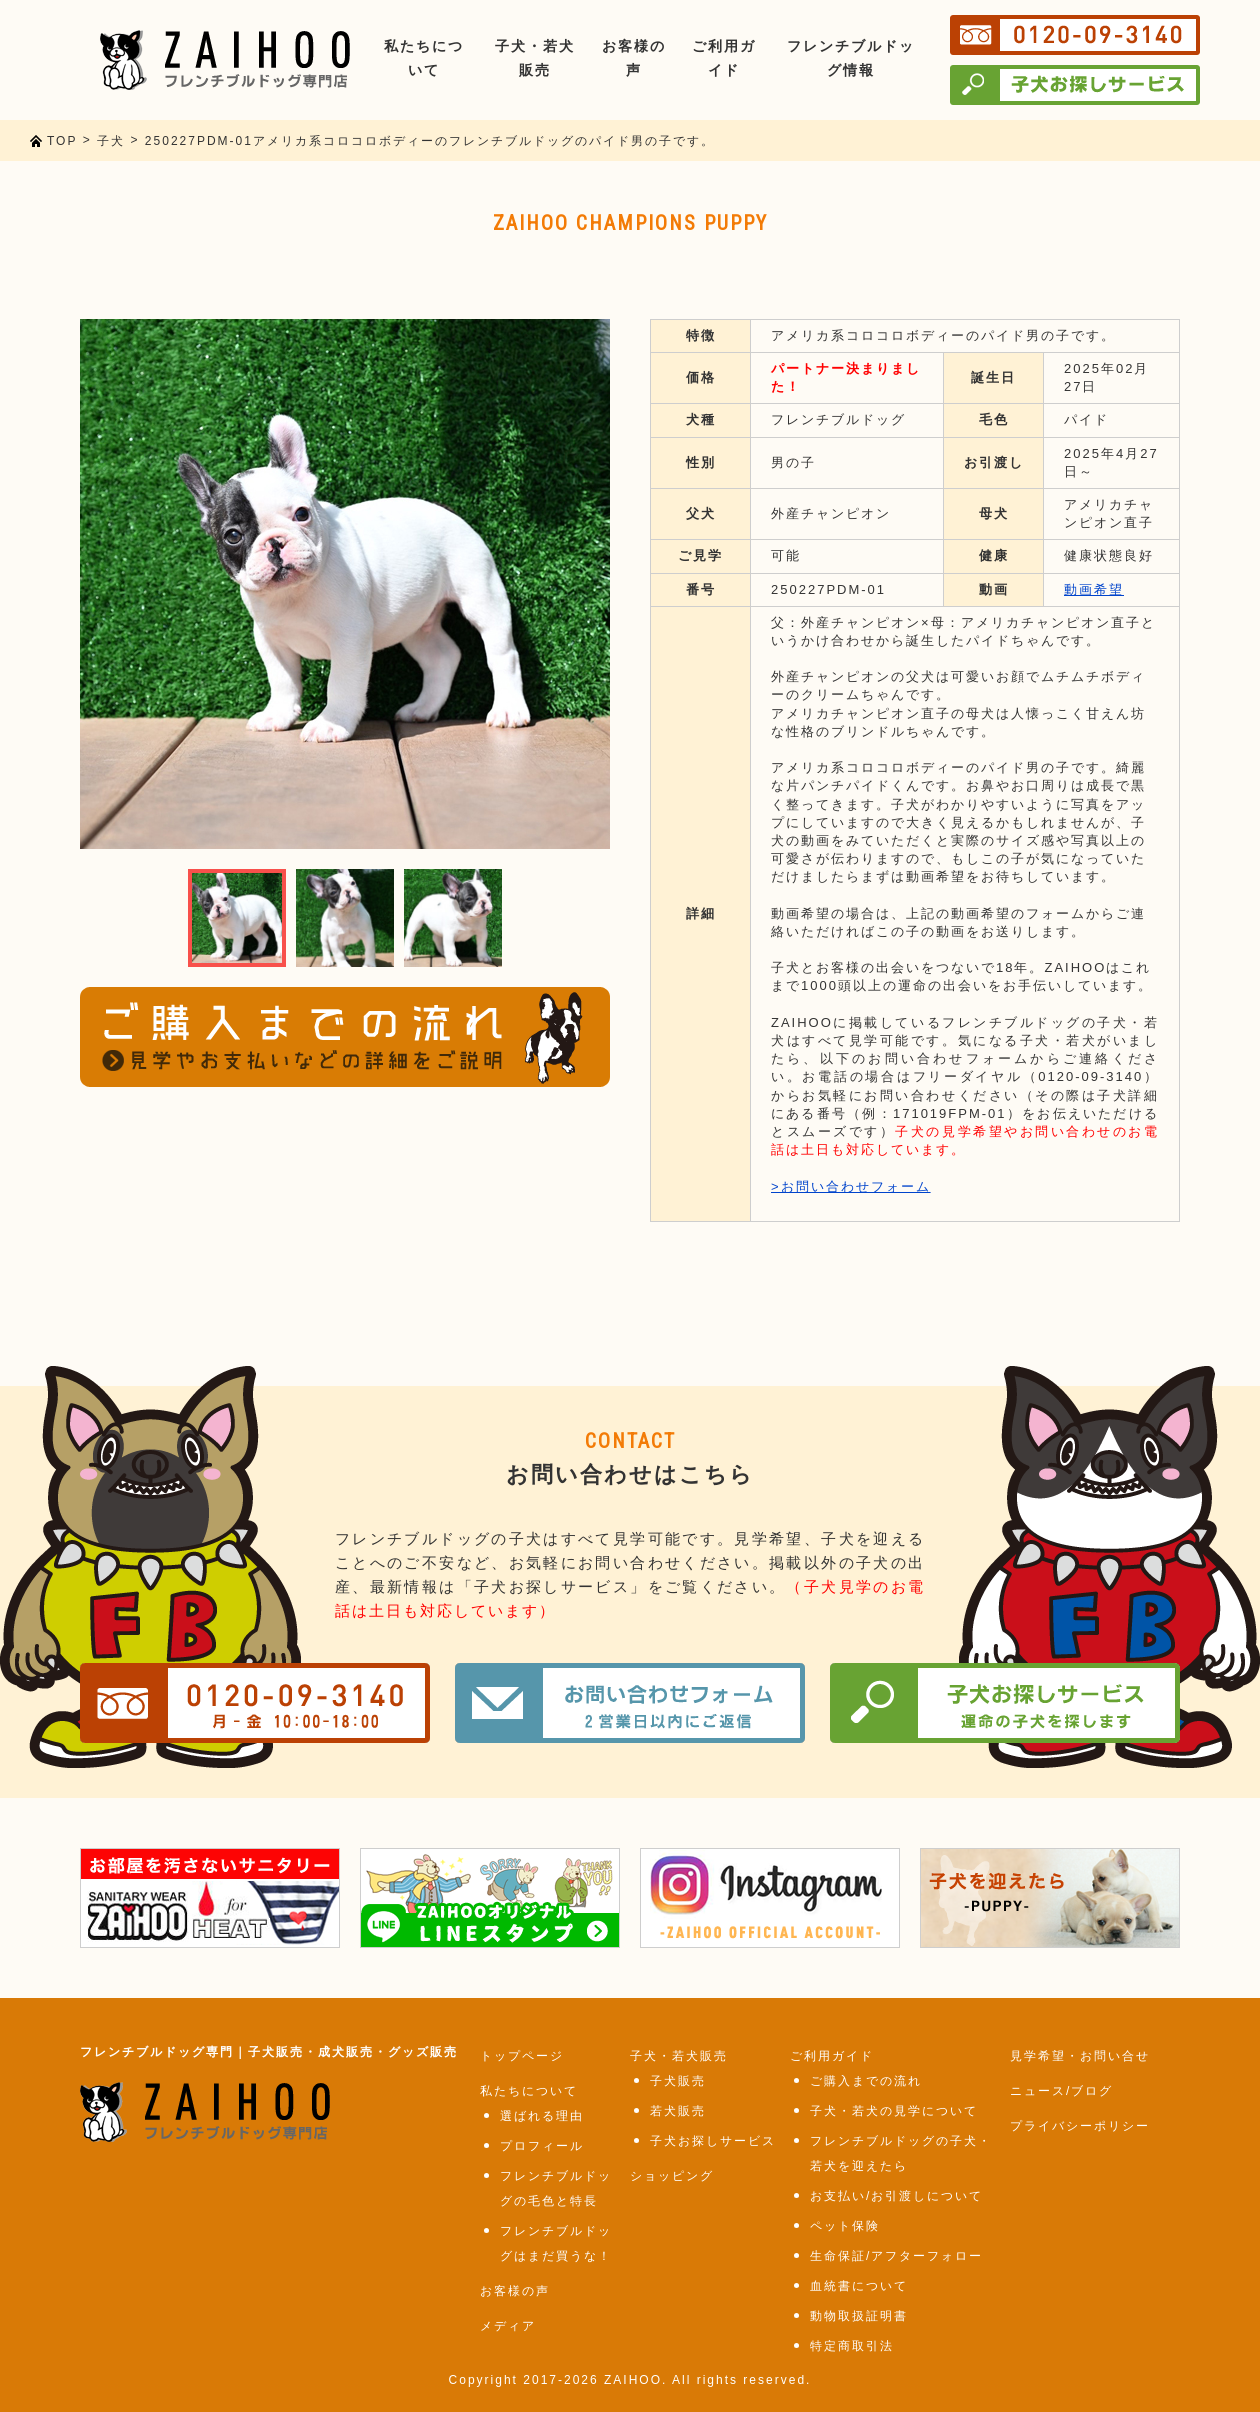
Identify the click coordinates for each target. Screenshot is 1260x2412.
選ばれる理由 (542, 2116)
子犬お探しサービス (713, 2141)
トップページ (522, 2056)
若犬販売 (678, 2111)
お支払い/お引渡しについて (896, 2196)
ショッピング (672, 2176)
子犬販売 (678, 2081)
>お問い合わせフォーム (851, 1186)
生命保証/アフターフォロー (896, 2256)
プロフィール (542, 2146)
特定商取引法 (852, 2346)
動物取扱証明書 (859, 2316)
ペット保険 (845, 2226)
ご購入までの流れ (866, 2081)
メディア (508, 2326)
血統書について (859, 2286)
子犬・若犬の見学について (894, 2111)
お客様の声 (515, 2291)
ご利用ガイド (832, 2056)
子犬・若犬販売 (679, 2056)
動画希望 (1094, 589)
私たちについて (529, 2091)
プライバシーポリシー (1080, 2126)
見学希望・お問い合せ (1080, 2056)
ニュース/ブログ (1061, 2091)
